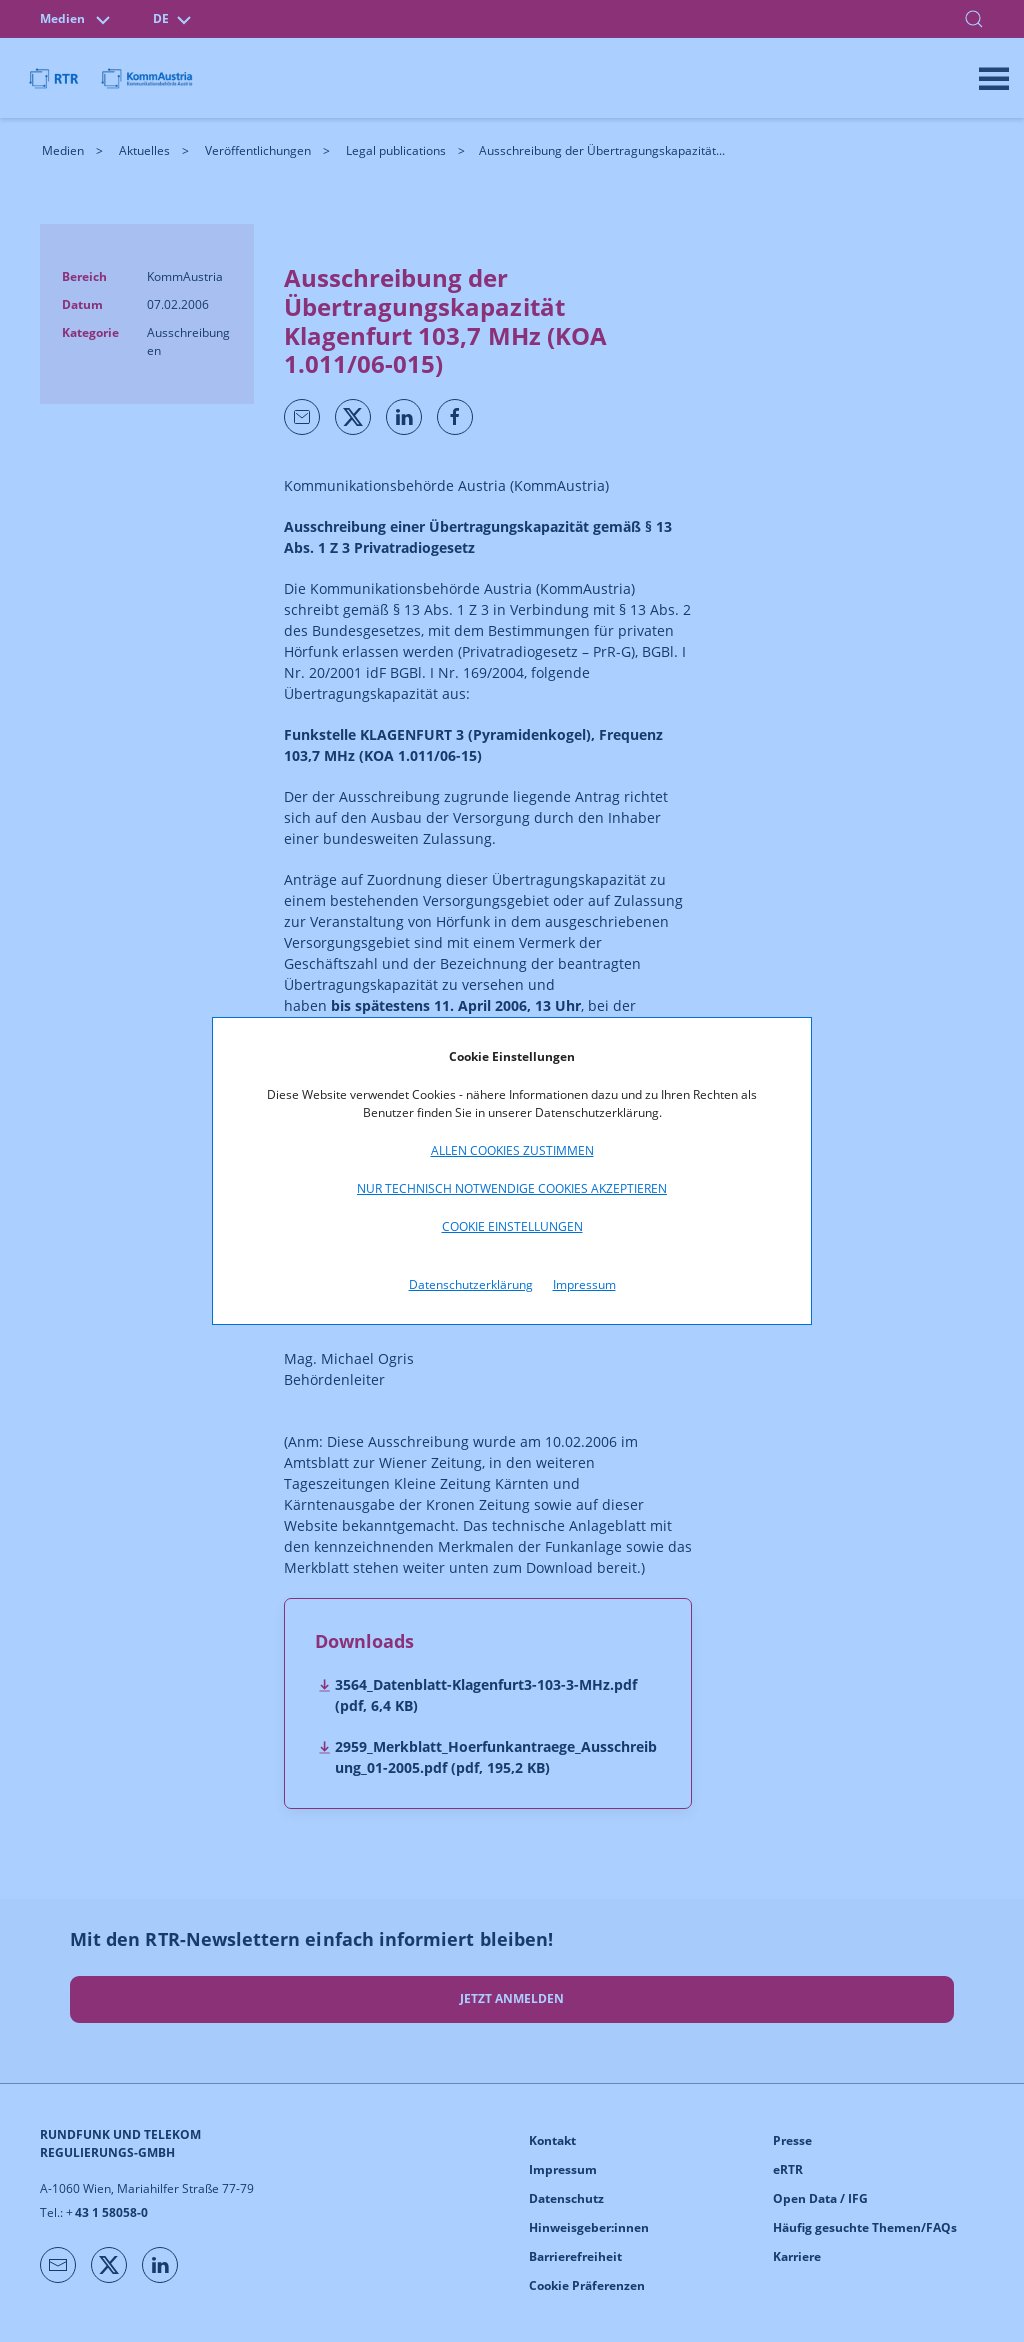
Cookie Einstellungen (512, 1226)
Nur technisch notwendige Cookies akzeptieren (512, 1188)
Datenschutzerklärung (471, 1284)
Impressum (584, 1284)
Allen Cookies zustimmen (512, 1150)
